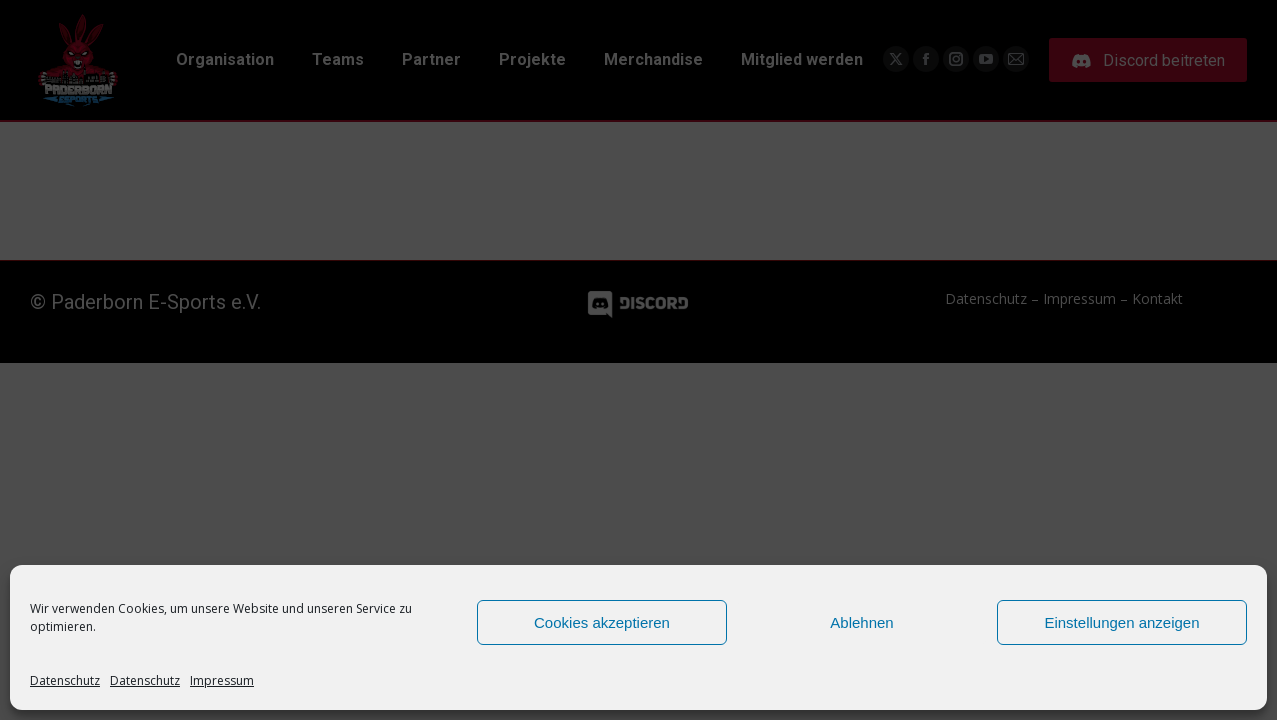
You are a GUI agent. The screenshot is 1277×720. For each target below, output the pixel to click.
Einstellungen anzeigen (1121, 622)
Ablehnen (861, 622)
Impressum (222, 680)
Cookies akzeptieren (602, 622)
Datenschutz (65, 680)
